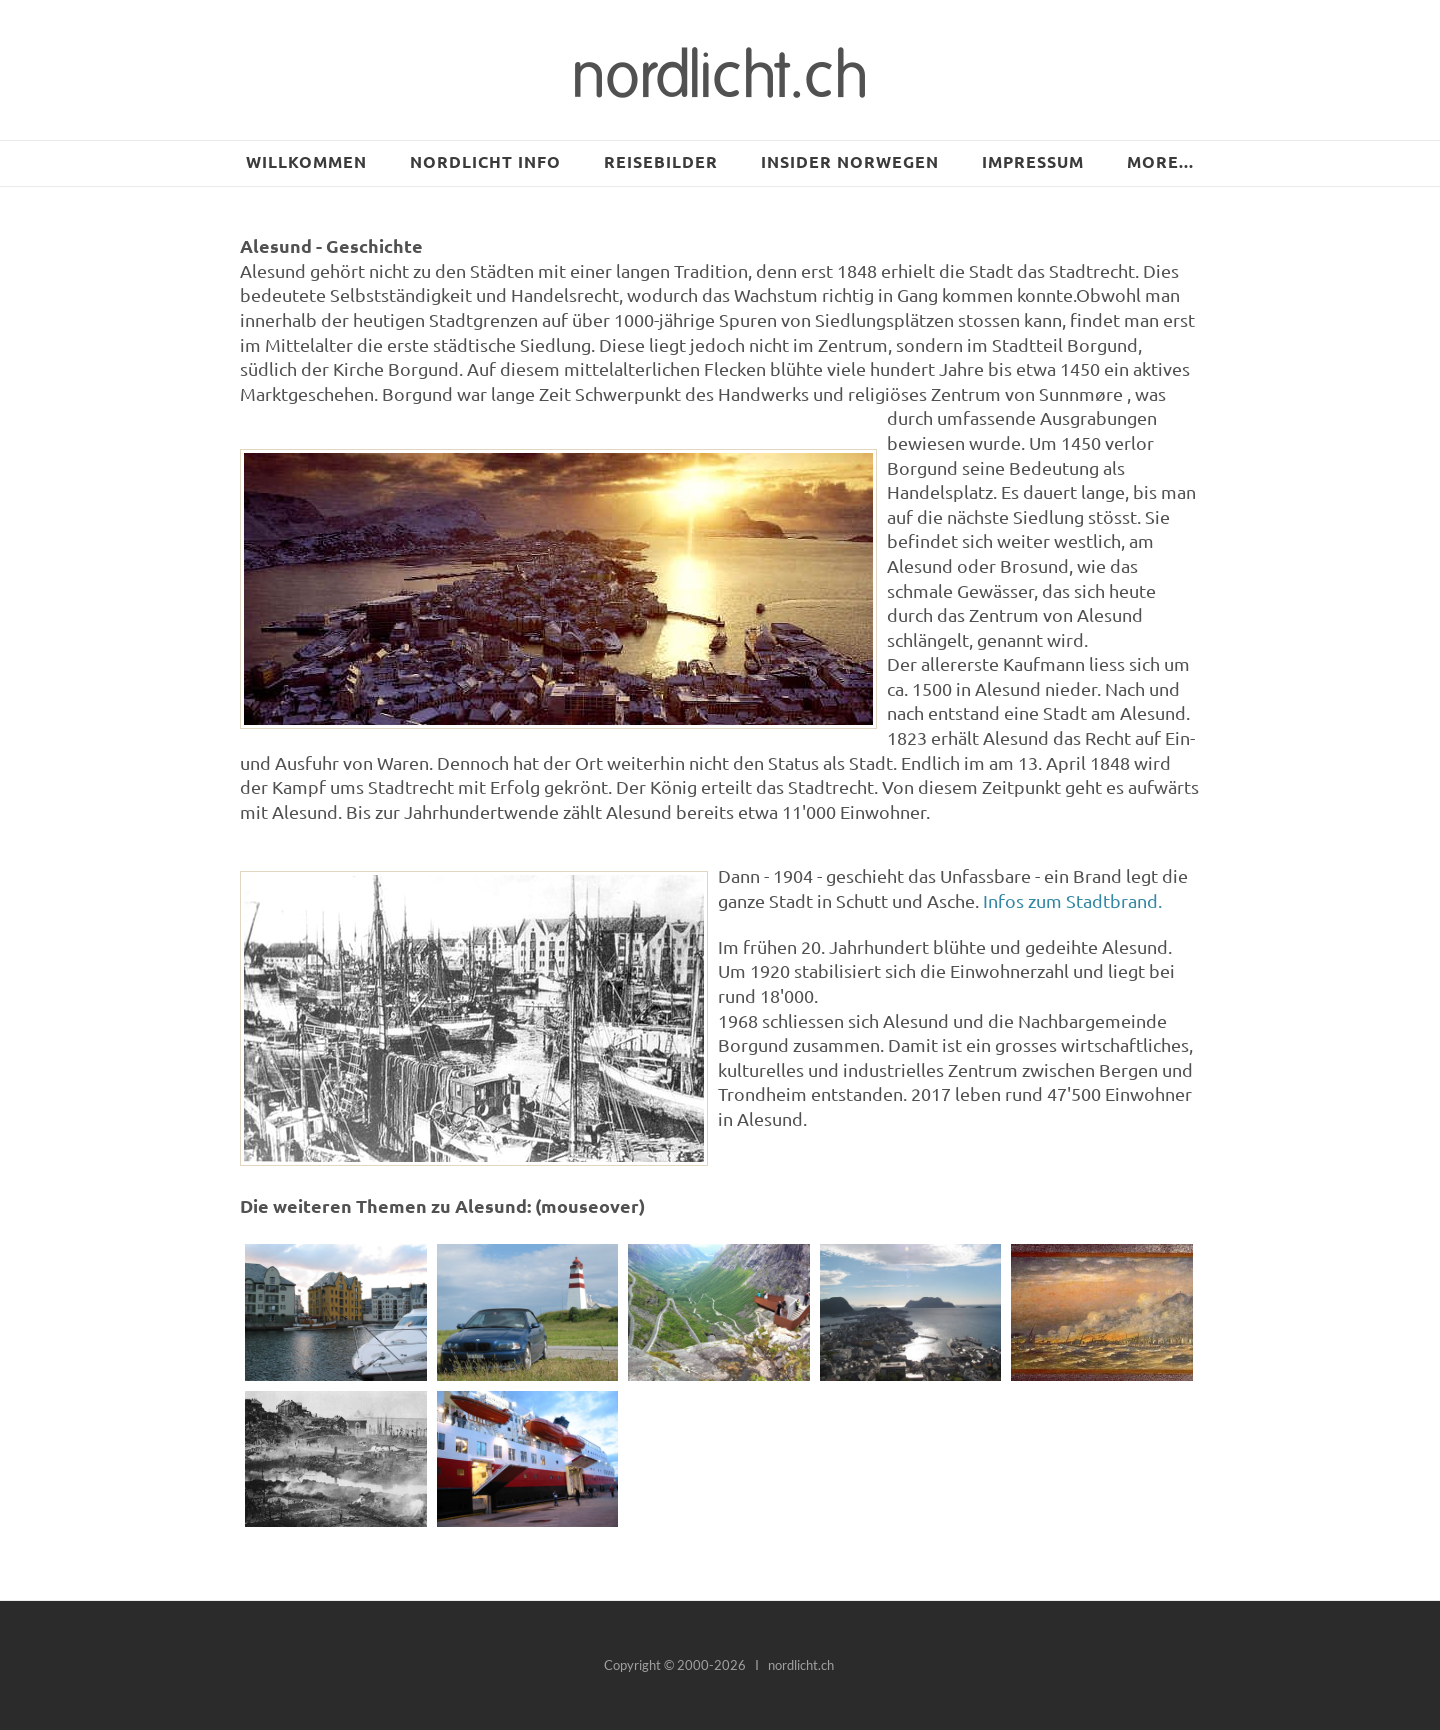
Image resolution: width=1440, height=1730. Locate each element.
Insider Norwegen (850, 161)
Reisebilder (661, 161)
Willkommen (306, 161)
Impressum (1033, 161)
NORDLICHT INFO (485, 161)
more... (1160, 161)
